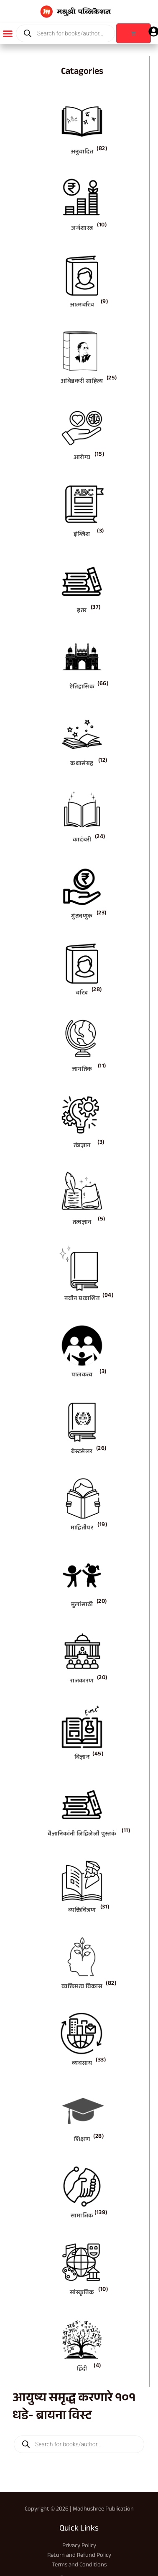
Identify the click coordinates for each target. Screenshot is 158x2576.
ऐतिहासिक (82, 688)
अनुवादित (82, 153)
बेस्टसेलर (82, 1452)
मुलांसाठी (82, 1605)
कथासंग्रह (82, 764)
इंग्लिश (82, 535)
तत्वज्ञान (82, 1223)
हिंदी (82, 2370)
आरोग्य (82, 458)
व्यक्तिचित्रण (82, 1911)
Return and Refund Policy (79, 2556)
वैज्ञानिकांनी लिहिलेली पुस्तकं (82, 1835)
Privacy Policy (79, 2546)
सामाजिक (82, 2217)
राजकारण (82, 1682)
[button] (8, 33)
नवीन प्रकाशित (81, 1299)
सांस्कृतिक (82, 2293)
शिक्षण (82, 2140)
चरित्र (82, 994)
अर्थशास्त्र (82, 229)
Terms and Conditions (79, 2565)
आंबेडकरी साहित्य (82, 382)
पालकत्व (82, 1376)
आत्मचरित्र (82, 306)
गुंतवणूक (82, 917)
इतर (82, 611)
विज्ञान (82, 1758)
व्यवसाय (82, 2064)
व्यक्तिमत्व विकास (81, 1987)
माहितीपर (82, 1529)
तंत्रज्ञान (82, 1146)
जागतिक (82, 1070)
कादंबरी (82, 841)
